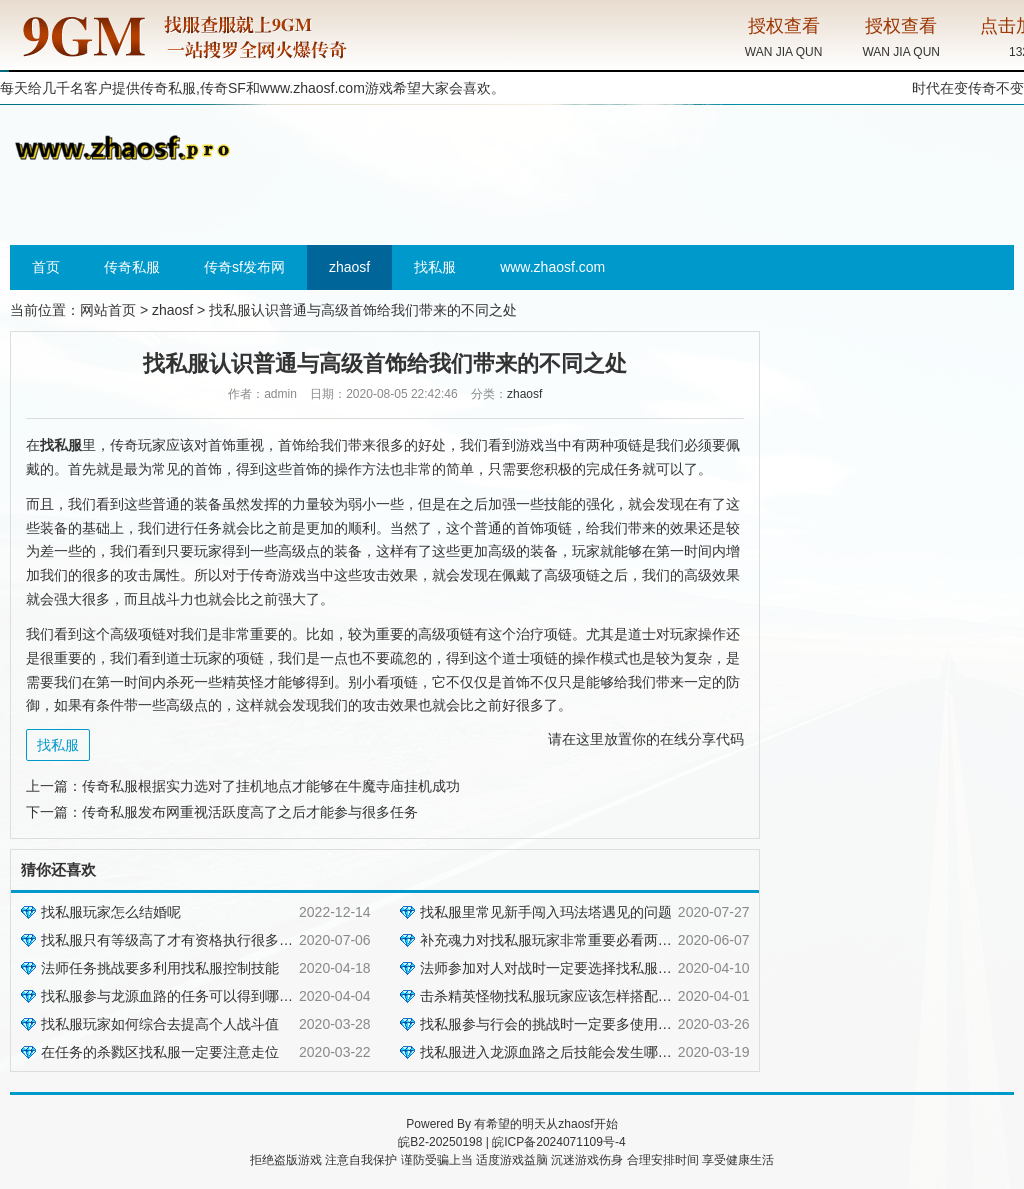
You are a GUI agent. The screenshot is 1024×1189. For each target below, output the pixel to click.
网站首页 (108, 310)
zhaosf (349, 267)
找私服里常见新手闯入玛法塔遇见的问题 (546, 912)
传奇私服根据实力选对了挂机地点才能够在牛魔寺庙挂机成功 (271, 786)
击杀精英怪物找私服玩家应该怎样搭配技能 (553, 996)
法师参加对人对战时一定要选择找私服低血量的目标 (581, 968)
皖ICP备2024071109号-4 (558, 1142)
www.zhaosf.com (312, 88)
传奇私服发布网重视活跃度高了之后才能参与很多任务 (250, 812)
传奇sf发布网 (244, 267)
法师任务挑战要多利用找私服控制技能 (160, 968)
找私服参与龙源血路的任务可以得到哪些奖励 (181, 996)
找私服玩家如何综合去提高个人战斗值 (160, 1024)
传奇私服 (132, 267)
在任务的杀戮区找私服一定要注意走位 (160, 1052)
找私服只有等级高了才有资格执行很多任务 (174, 940)
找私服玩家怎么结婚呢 (111, 912)
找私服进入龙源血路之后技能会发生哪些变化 (560, 1052)
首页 (46, 267)
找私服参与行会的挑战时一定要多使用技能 (553, 1024)
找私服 (435, 267)
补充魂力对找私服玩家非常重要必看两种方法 (560, 940)
